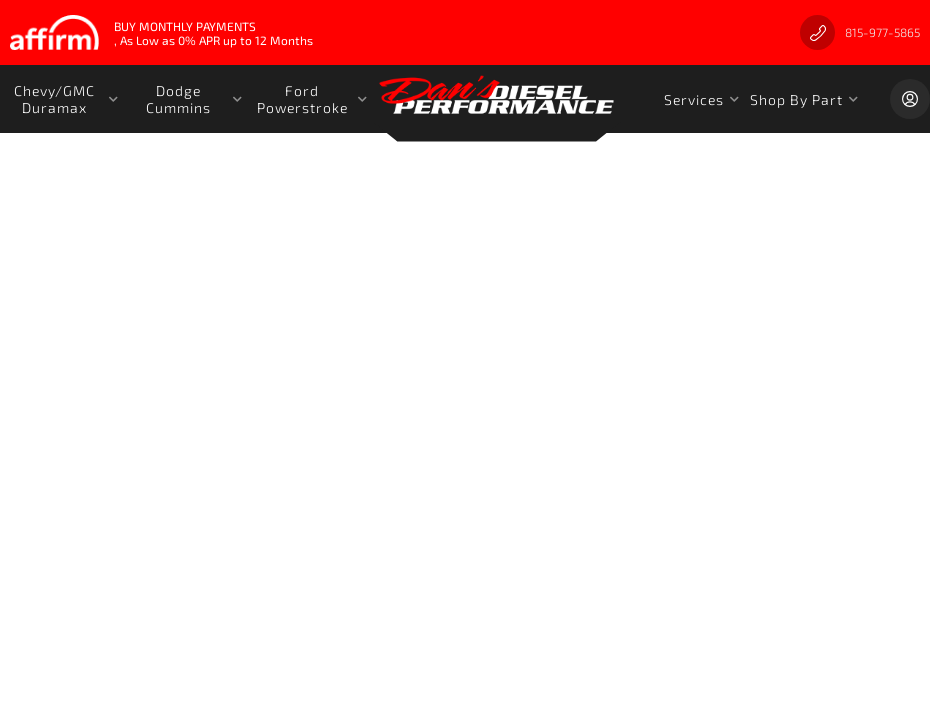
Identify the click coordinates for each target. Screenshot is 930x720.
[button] (62, 99)
